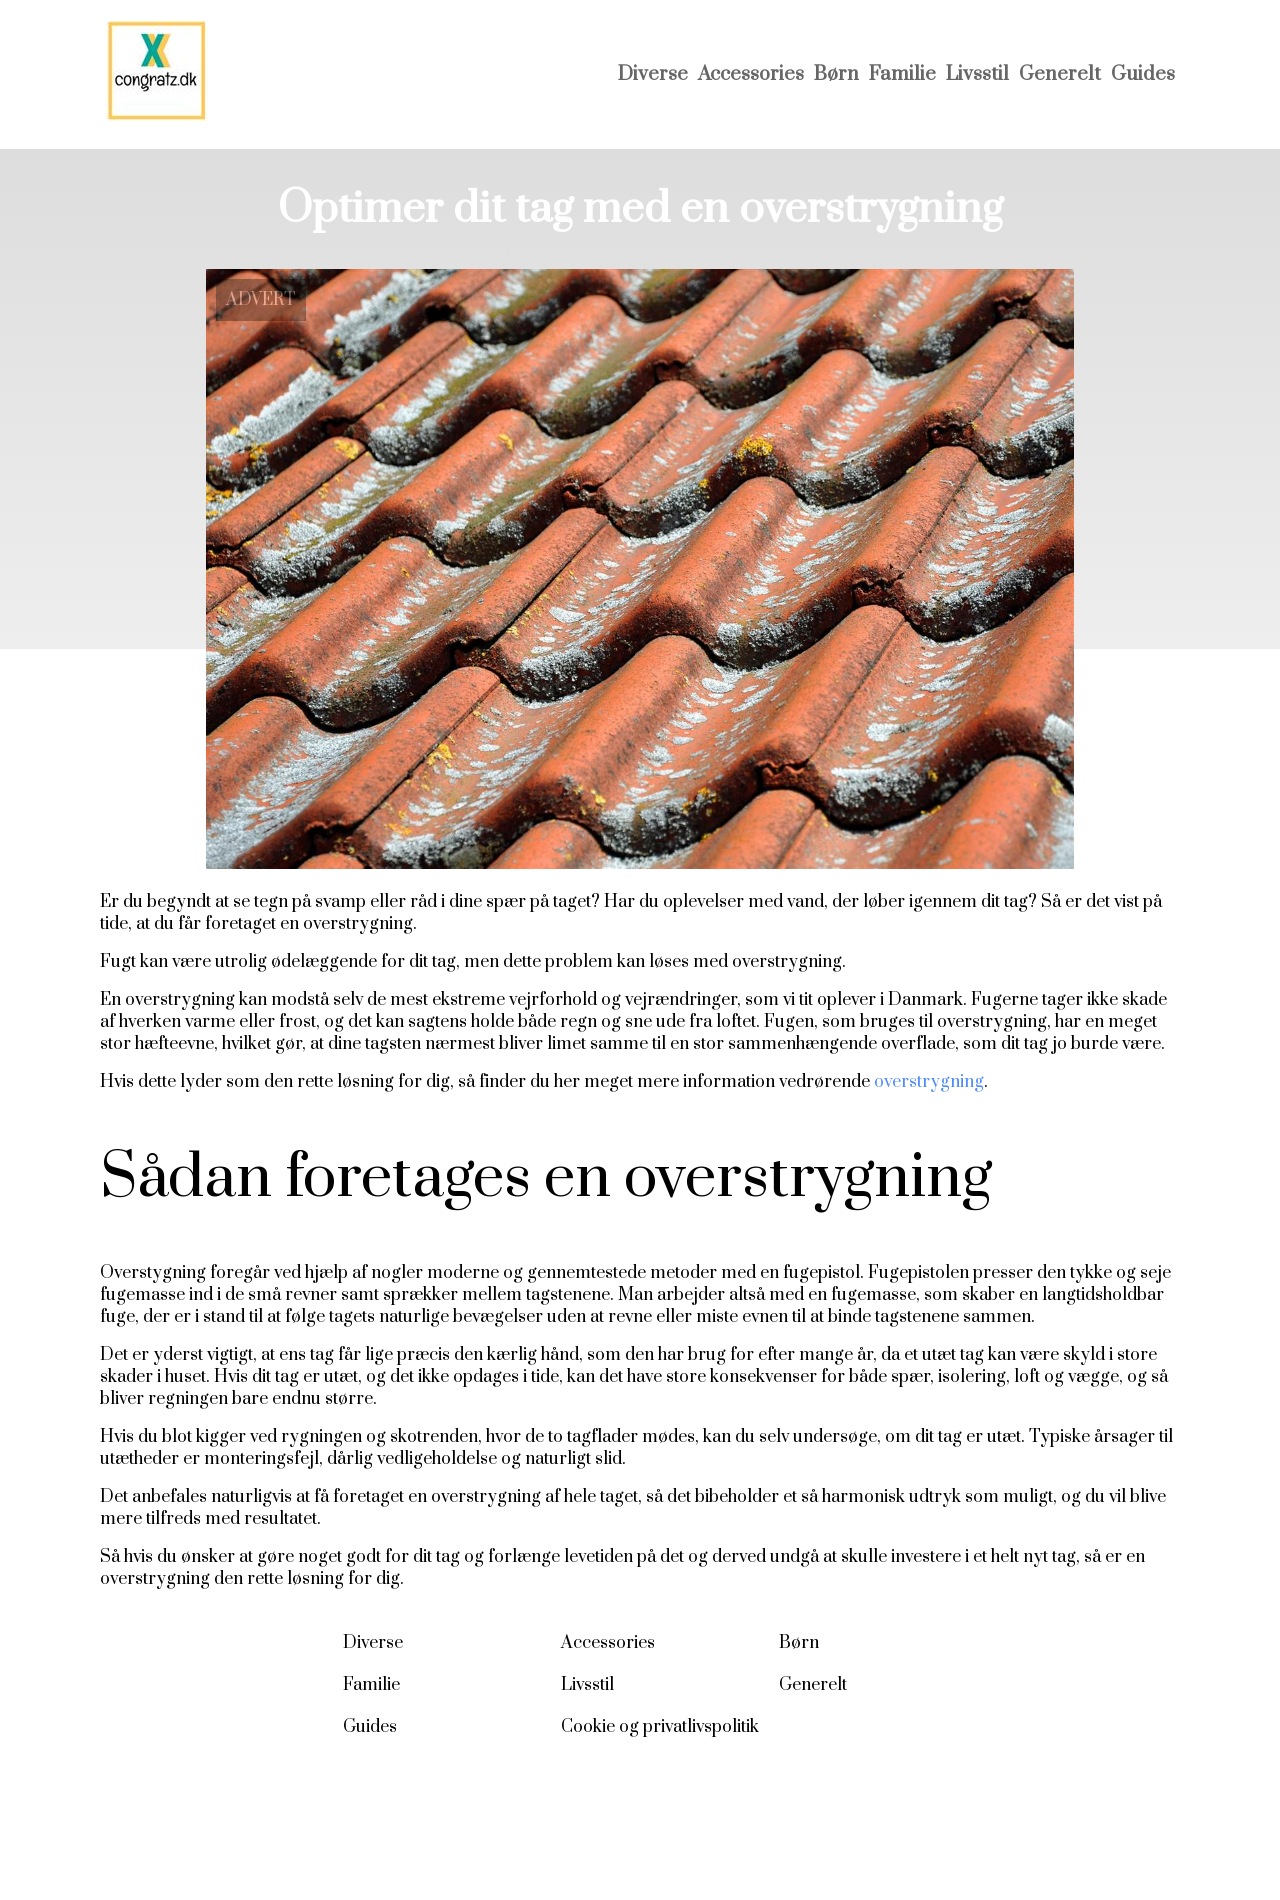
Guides (1143, 74)
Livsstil (977, 74)
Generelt (1060, 74)
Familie (902, 74)
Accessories (751, 74)
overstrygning (929, 1082)
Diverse (653, 74)
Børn (836, 74)
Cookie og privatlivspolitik (660, 1727)
